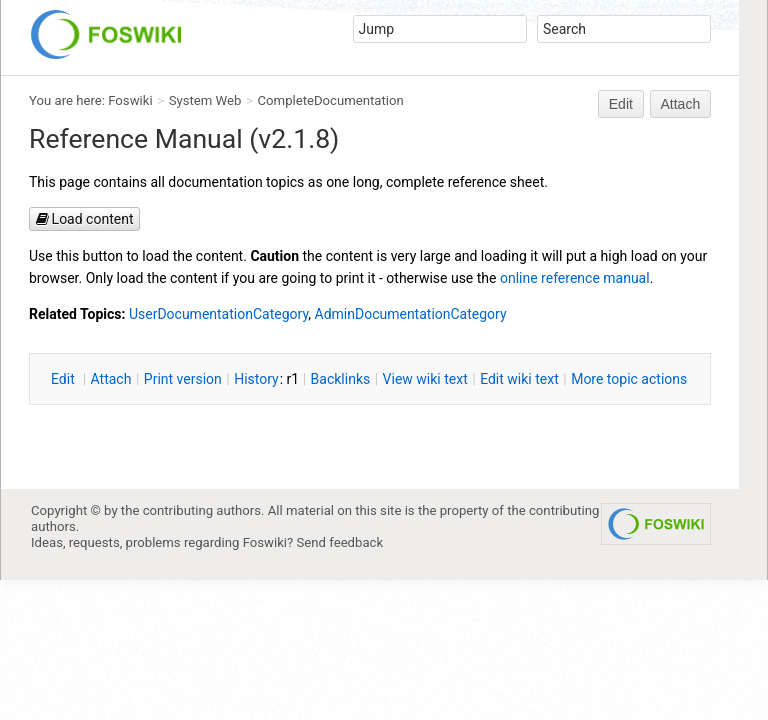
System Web (205, 100)
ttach (111, 379)
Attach (681, 104)
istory (256, 379)
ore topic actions (629, 379)
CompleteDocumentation (331, 100)
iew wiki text (425, 379)
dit (64, 379)
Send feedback (340, 542)
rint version (183, 379)
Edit (621, 104)
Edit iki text (519, 379)
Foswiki (130, 100)
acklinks (341, 379)
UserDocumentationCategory (218, 314)
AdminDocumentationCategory (411, 314)
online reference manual (575, 278)
